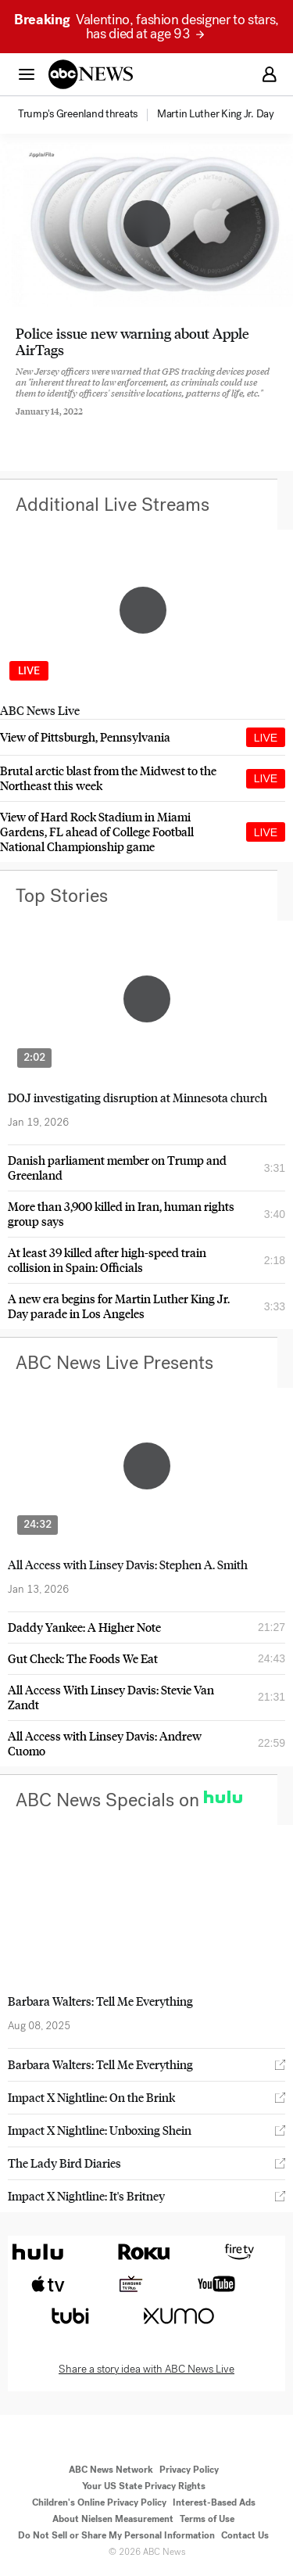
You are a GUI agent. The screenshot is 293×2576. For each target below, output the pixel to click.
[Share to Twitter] (61, 424)
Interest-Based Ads (214, 2502)
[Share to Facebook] (19, 424)
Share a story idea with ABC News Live (146, 2369)
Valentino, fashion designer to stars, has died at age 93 (146, 26)
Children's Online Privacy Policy (99, 2502)
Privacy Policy (189, 2469)
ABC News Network (111, 2469)
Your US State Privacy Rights (143, 2486)
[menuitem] (78, 114)
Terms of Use (207, 2519)
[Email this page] (104, 424)
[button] (27, 73)
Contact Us (245, 2535)
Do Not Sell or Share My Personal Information (116, 2535)
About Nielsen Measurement (112, 2519)
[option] (86, 115)
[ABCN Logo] (90, 74)
